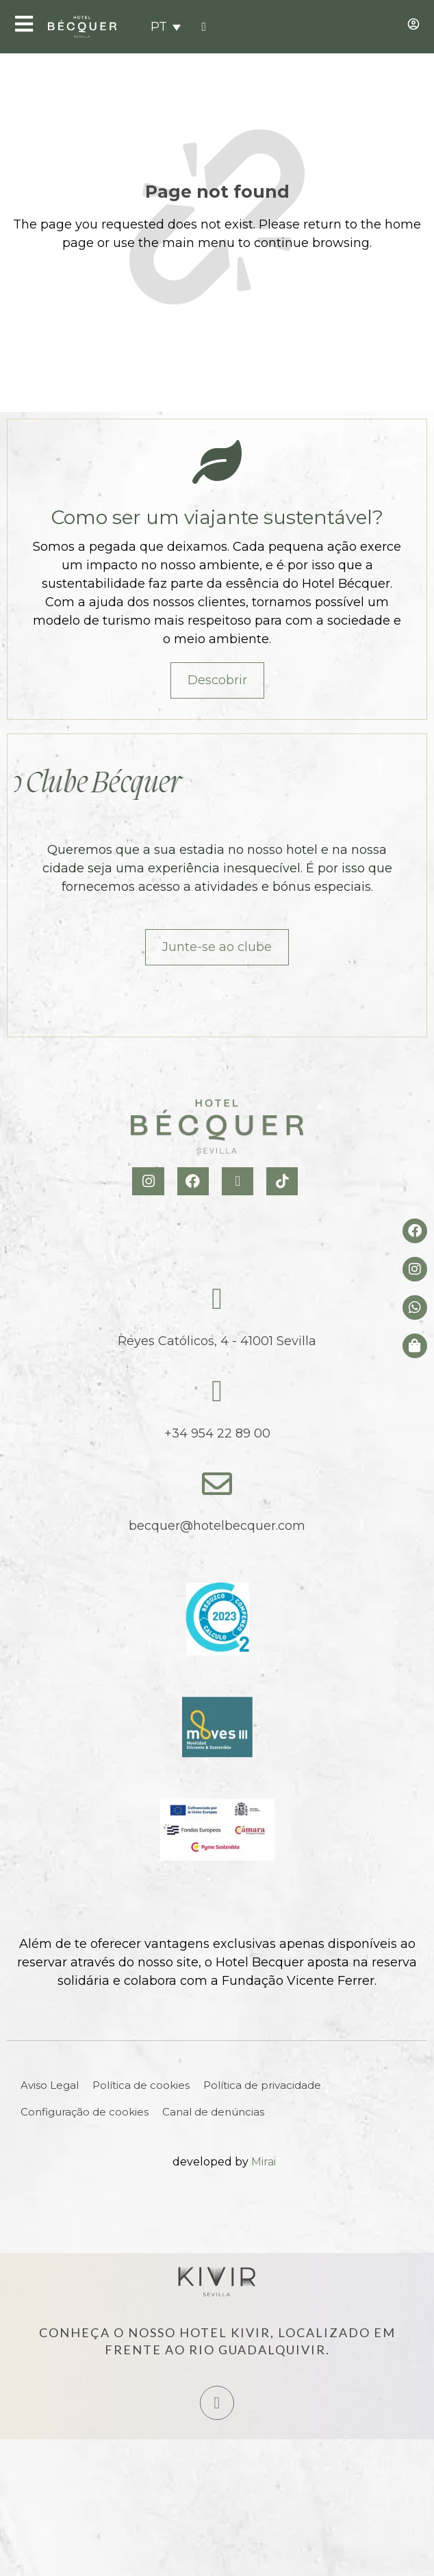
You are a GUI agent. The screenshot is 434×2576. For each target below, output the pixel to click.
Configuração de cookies (85, 2111)
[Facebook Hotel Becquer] (194, 1181)
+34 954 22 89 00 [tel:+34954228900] (217, 1433)
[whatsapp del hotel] (415, 1307)
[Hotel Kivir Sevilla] (217, 2282)
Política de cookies (141, 2085)
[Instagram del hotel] (415, 1269)
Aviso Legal (50, 2085)
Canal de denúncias (213, 2111)
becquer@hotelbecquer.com (217, 1525)
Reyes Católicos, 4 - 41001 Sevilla (217, 1341)
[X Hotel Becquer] (239, 1181)
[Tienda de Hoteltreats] (415, 1345)
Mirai (263, 2161)
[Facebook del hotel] (415, 1231)
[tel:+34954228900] (203, 27)
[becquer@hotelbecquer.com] (217, 1484)
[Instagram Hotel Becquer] (149, 1181)
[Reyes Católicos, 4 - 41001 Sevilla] (217, 1299)
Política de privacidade (262, 2085)
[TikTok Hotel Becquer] (283, 1181)
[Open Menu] (24, 24)
